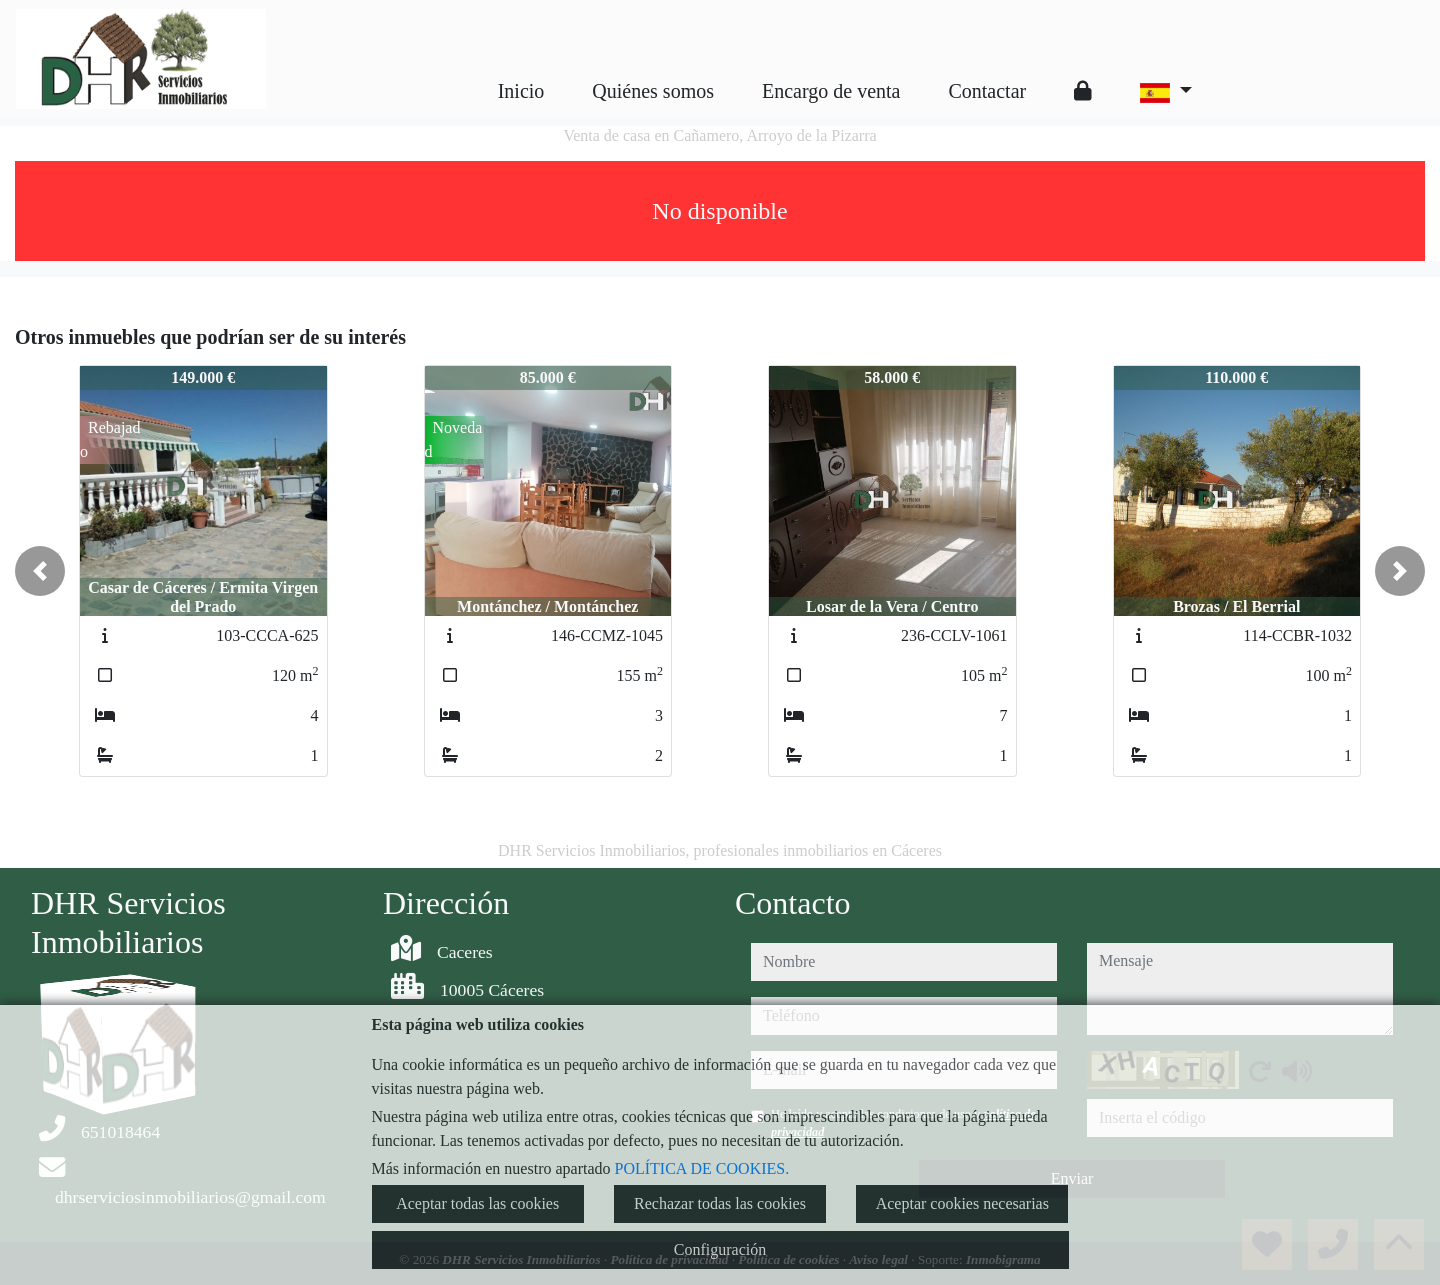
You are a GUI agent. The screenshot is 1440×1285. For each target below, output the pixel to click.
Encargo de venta (831, 91)
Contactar (987, 91)
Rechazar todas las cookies (720, 1203)
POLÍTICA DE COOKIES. (702, 1168)
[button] (40, 571)
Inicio (521, 91)
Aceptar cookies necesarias (962, 1203)
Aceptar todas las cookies (477, 1203)
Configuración (720, 1249)
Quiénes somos (653, 91)
